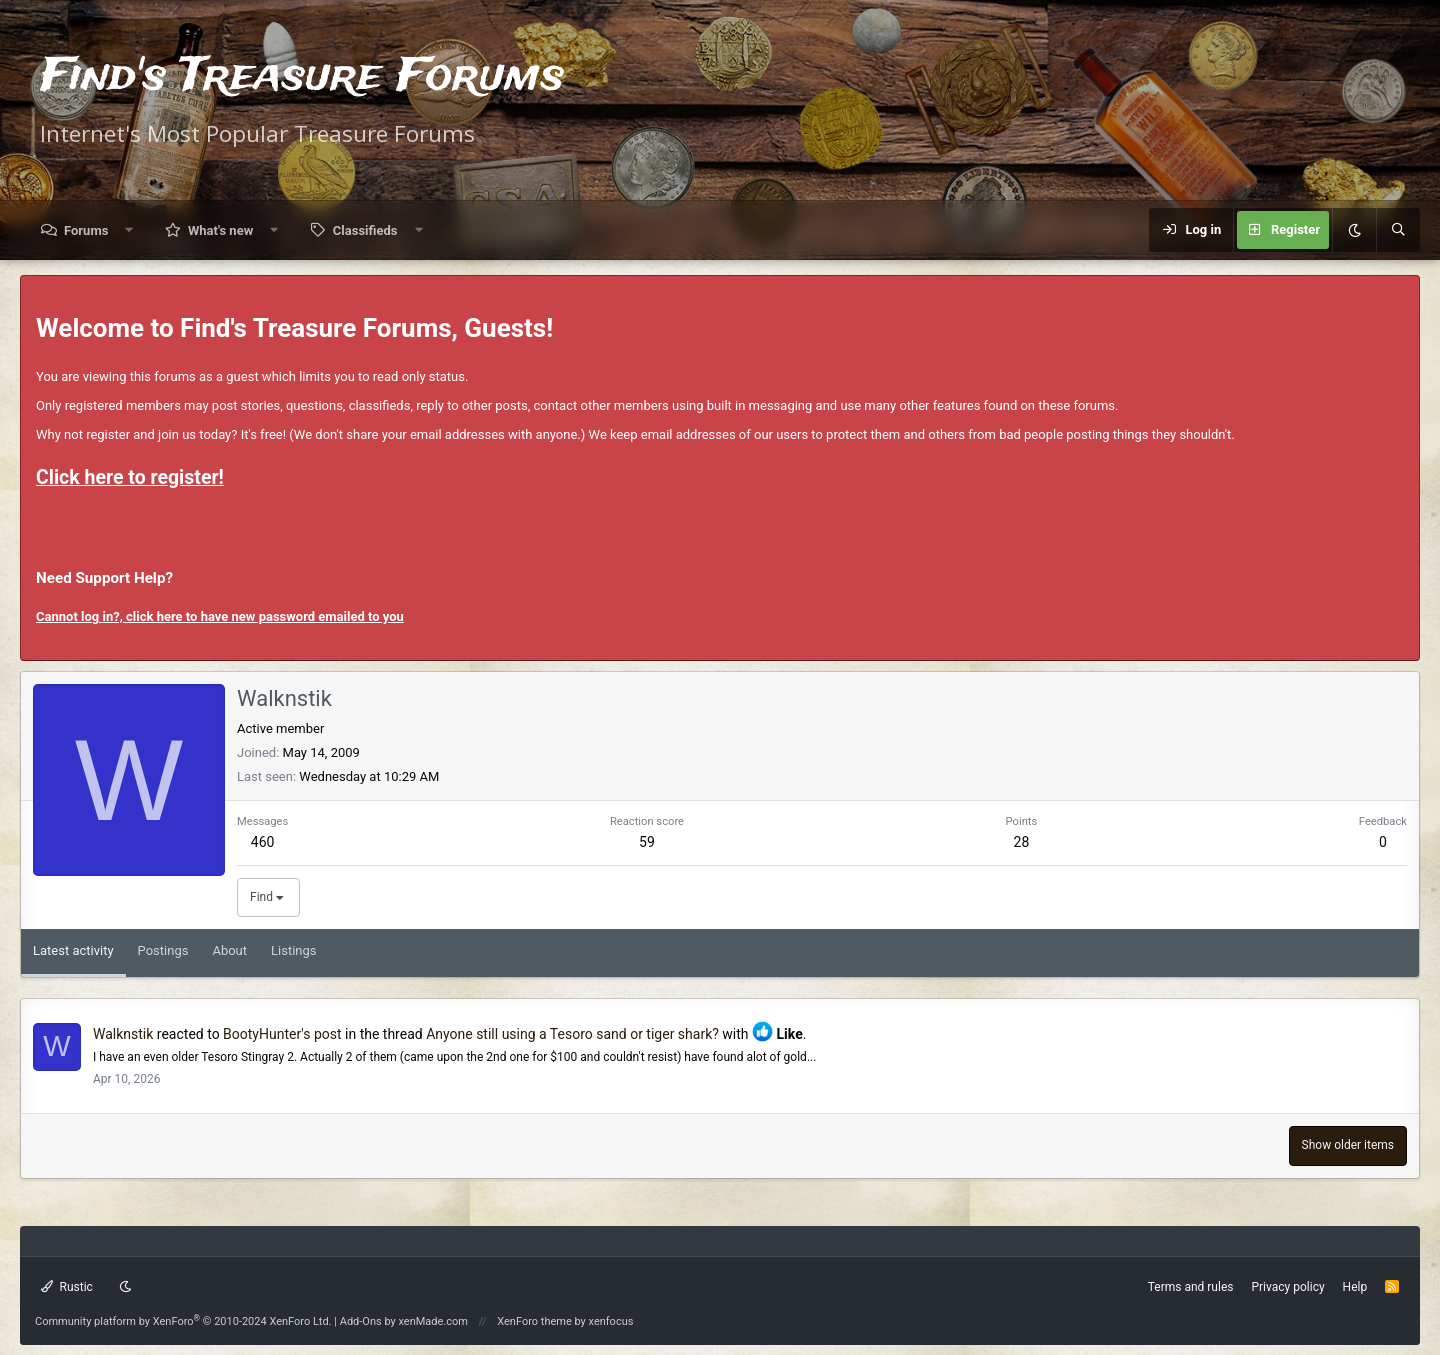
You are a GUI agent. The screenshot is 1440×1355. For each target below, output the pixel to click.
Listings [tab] (293, 950)
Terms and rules (1191, 1287)
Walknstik (123, 1034)
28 (1022, 842)
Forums (86, 230)
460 (263, 842)
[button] (129, 230)
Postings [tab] (163, 950)
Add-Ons (361, 1321)
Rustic (67, 1287)
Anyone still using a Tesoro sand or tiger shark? (572, 1034)
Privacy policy (1287, 1287)
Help (1355, 1287)
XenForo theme (534, 1321)
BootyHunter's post (282, 1034)
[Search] (1398, 230)
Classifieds (365, 230)
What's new (220, 230)
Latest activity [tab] (73, 950)
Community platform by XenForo (183, 1321)
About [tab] (229, 950)
